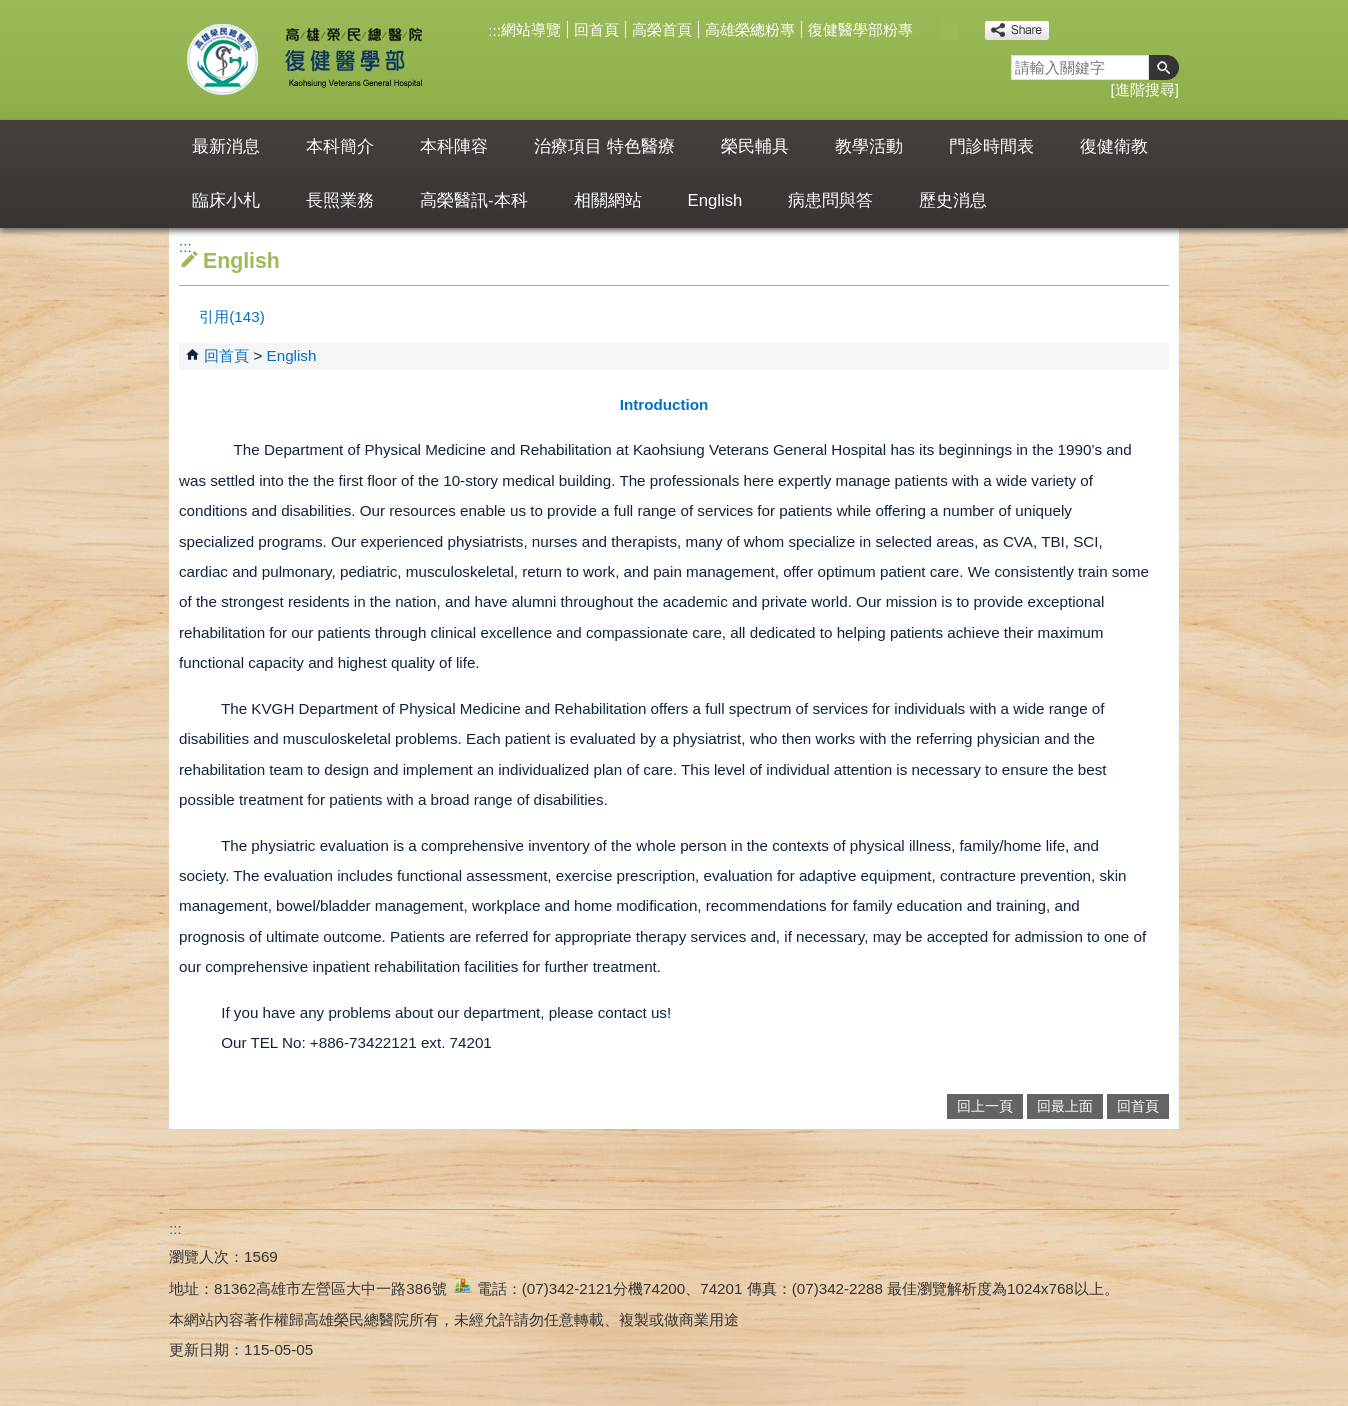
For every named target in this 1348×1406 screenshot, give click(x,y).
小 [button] (928, 30)
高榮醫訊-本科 (474, 200)
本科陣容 (454, 146)
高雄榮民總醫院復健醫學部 (352, 60)
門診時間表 (991, 146)
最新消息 (226, 146)
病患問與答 (830, 200)
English (715, 200)
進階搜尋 (1145, 89)
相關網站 (608, 200)
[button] (1164, 67)
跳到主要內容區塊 (10, 10)
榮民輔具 (755, 146)
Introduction (664, 404)
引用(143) (231, 316)
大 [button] (970, 30)
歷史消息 (953, 200)
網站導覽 (531, 29)
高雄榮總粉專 (750, 29)
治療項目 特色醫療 (604, 146)
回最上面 (1065, 1106)
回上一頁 (985, 1106)
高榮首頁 (662, 29)
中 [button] (949, 30)
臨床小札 (226, 200)
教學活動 (869, 146)
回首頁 (596, 29)
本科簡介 (340, 146)
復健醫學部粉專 (860, 29)
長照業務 (340, 200)
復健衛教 (1114, 146)
